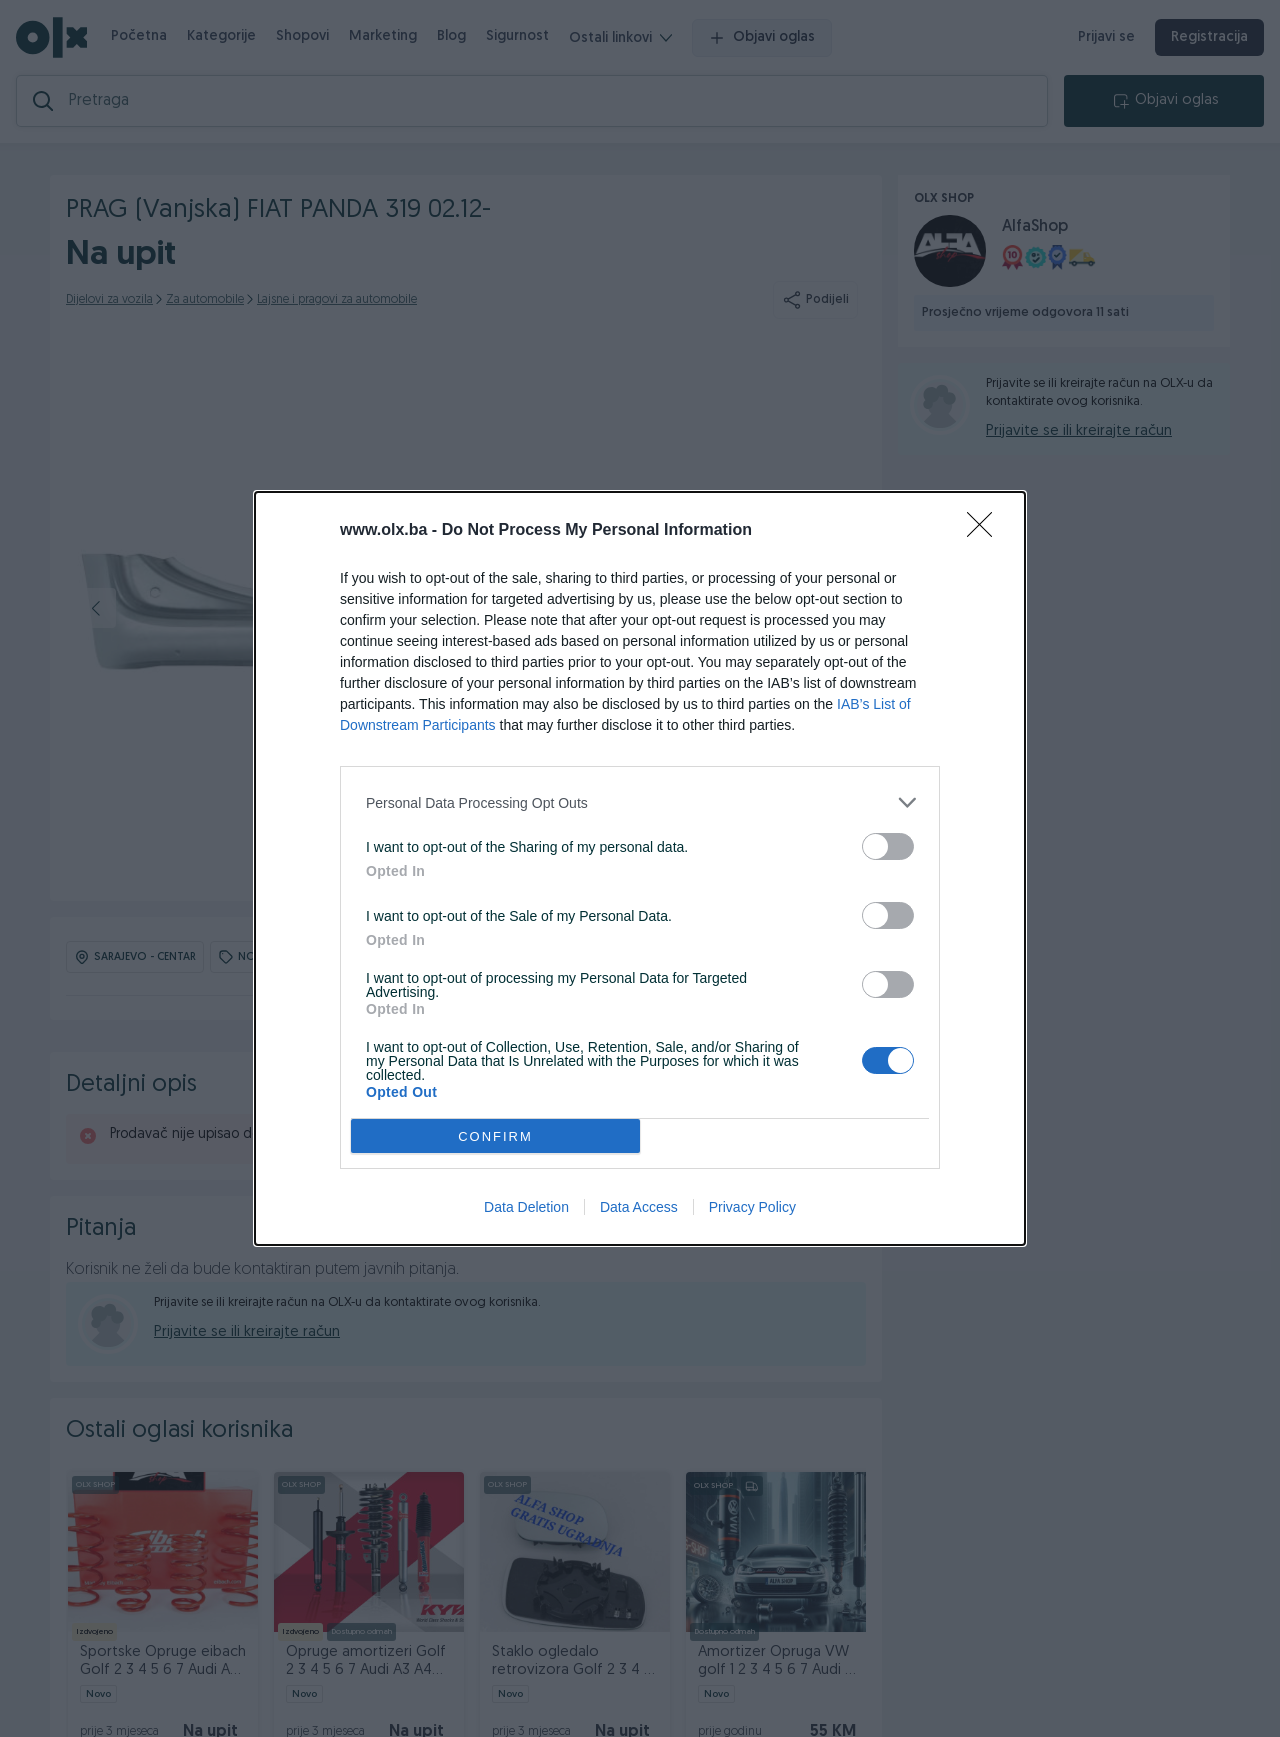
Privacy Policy (752, 1207)
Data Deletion (526, 1207)
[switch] (888, 846)
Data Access (639, 1207)
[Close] (986, 531)
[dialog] (640, 868)
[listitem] (640, 802)
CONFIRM (495, 1136)
